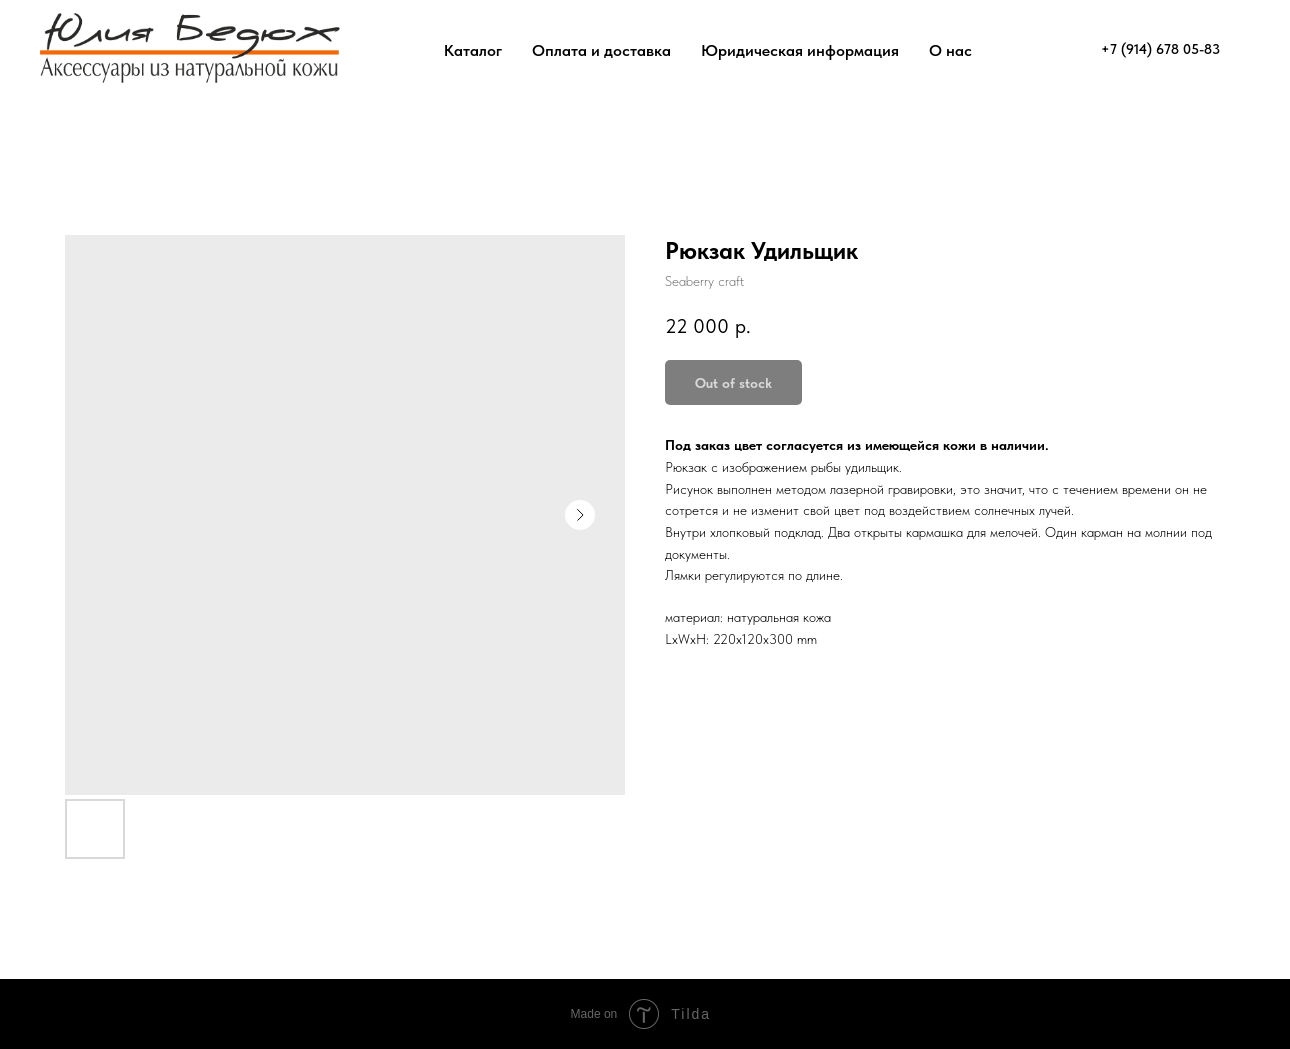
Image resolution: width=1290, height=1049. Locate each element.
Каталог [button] (473, 50)
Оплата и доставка (601, 50)
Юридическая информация (800, 50)
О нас (950, 50)
